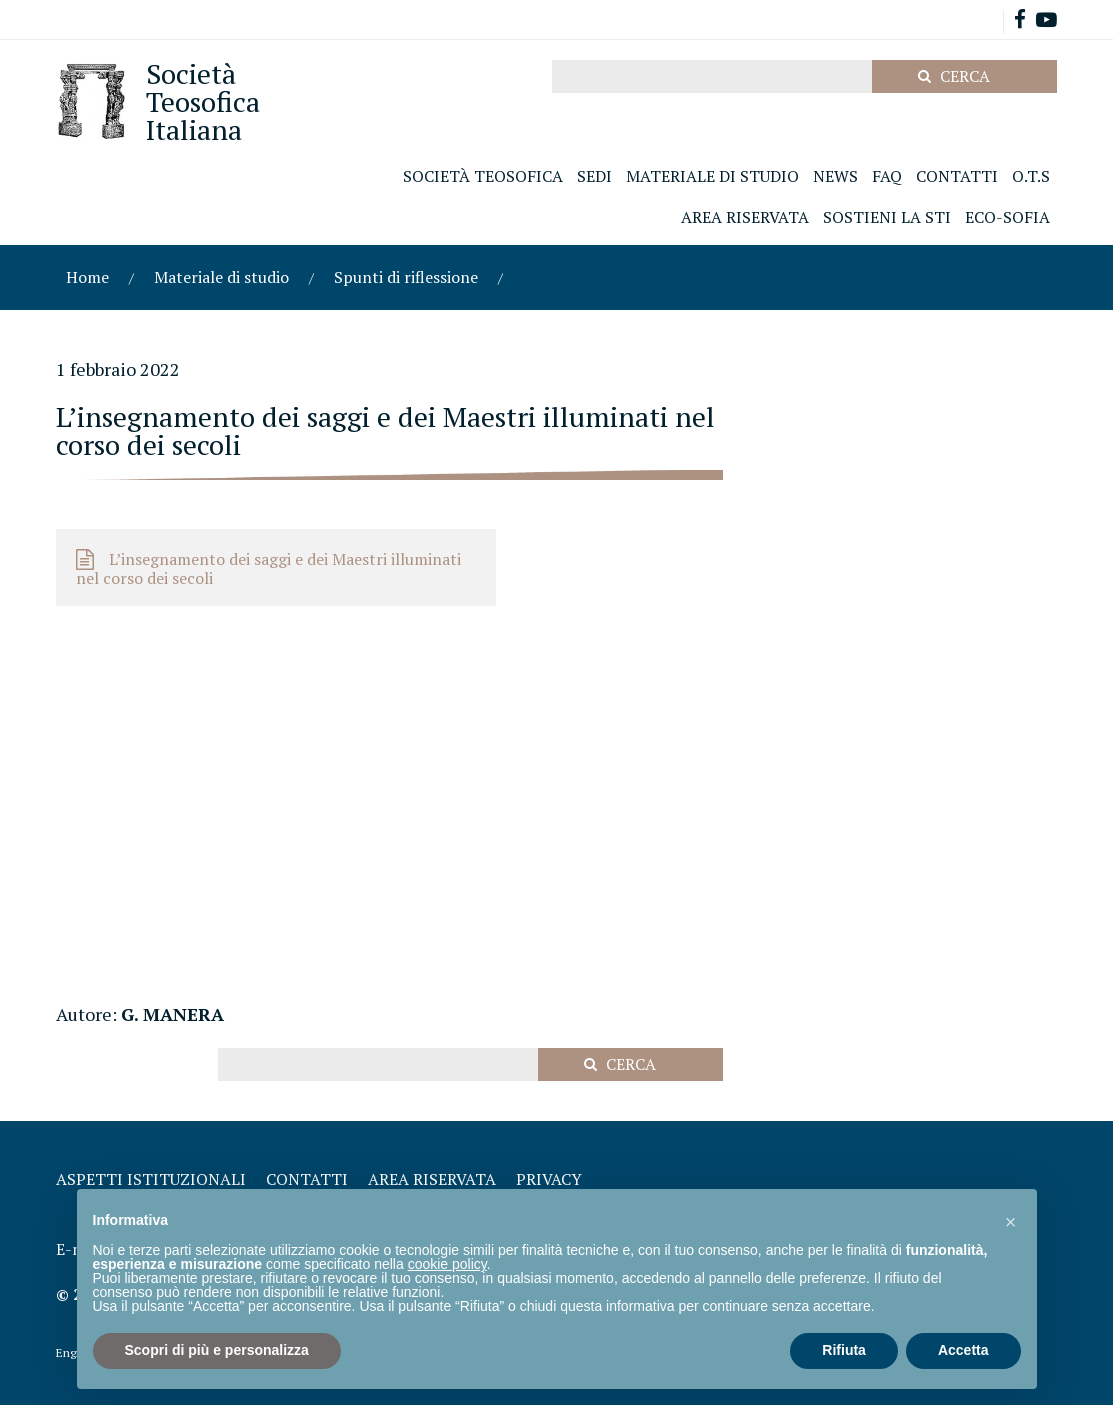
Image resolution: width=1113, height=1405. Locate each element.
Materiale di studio (221, 277)
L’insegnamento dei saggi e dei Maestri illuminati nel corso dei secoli (268, 568)
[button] (1011, 1221)
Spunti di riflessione (406, 277)
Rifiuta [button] (844, 1350)
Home (87, 277)
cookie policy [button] (447, 1264)
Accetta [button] (963, 1350)
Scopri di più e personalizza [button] (217, 1350)
